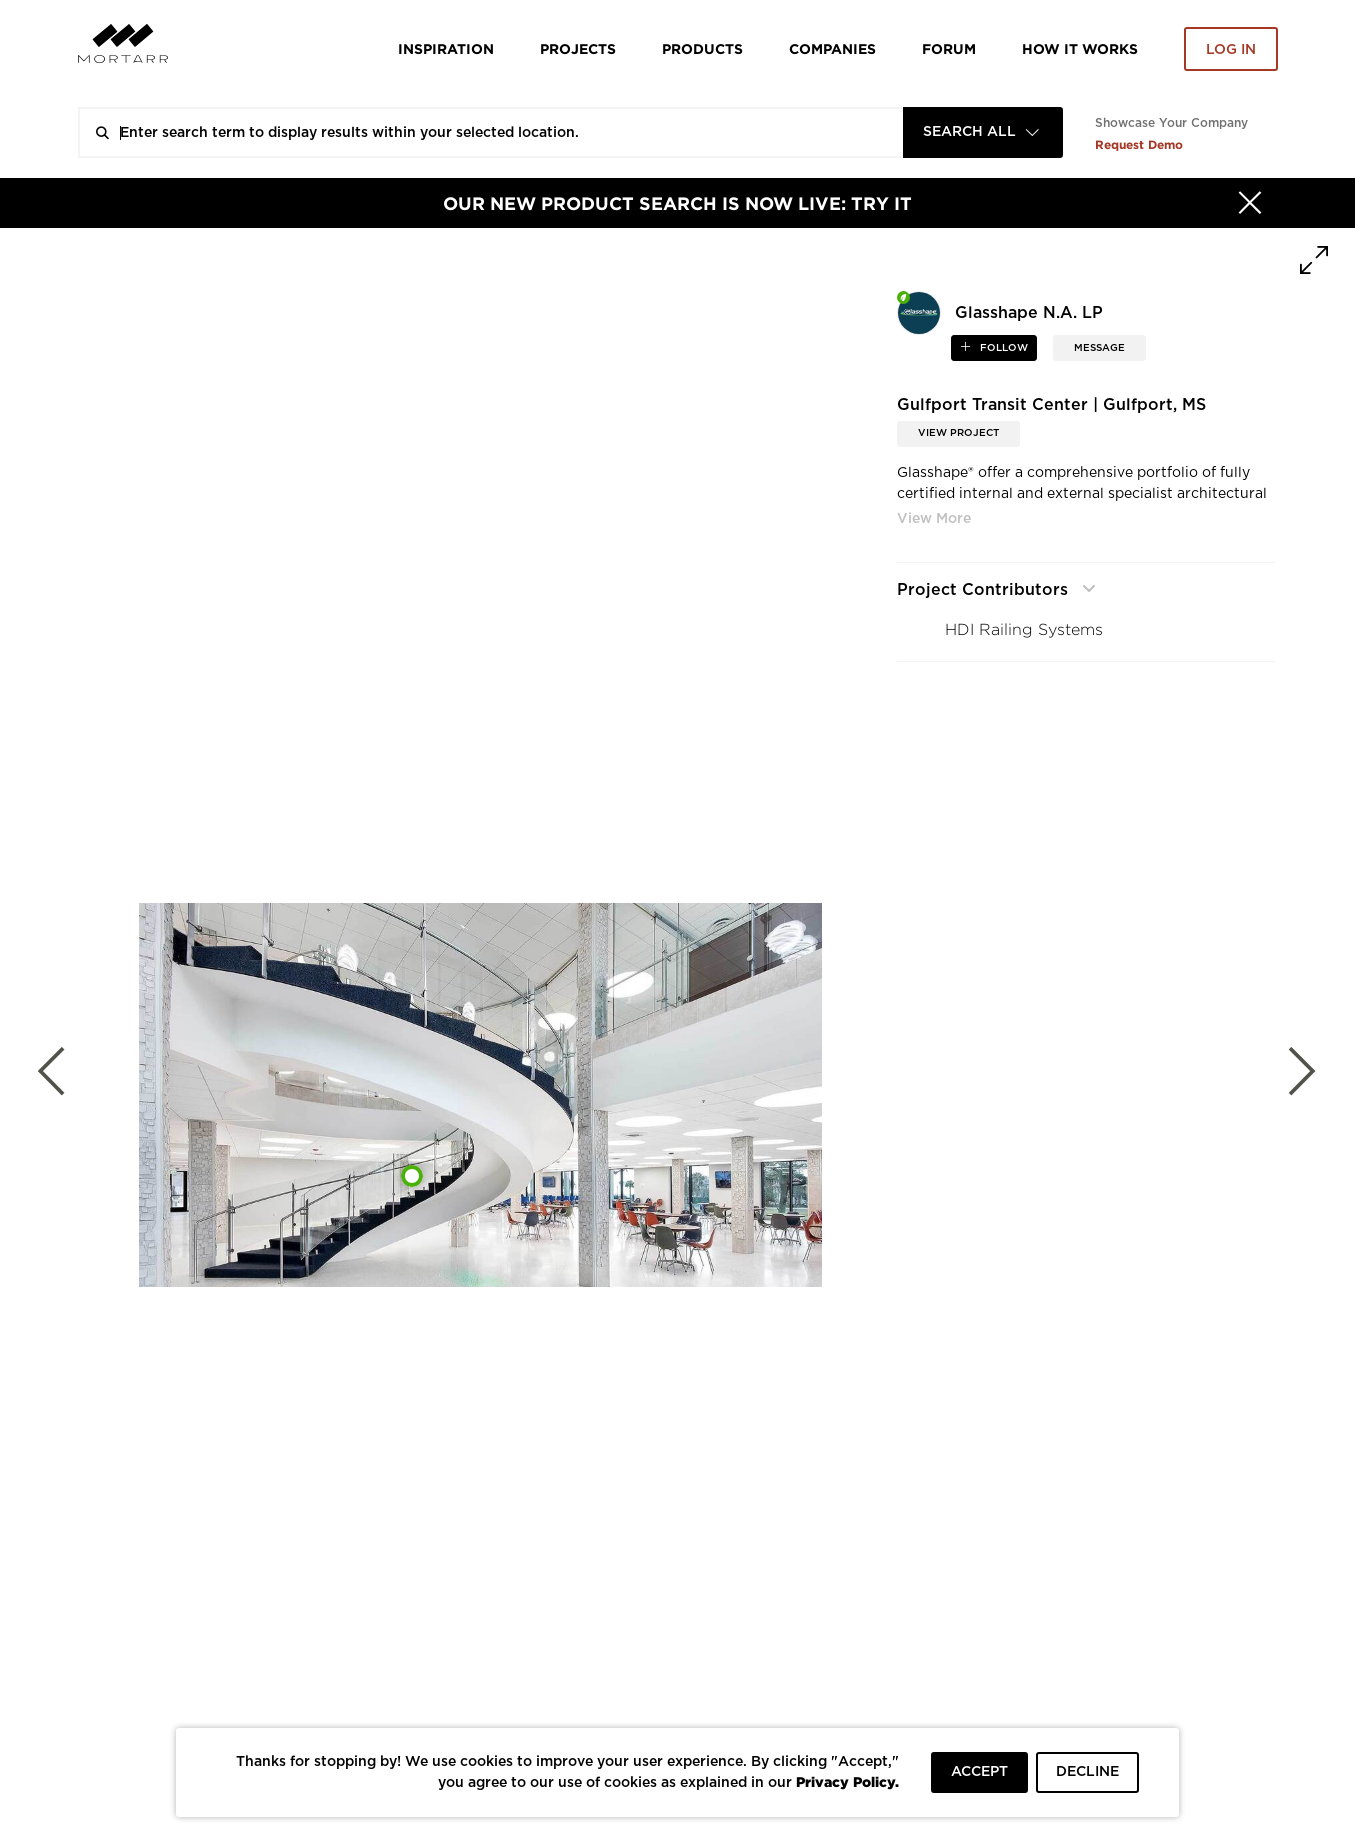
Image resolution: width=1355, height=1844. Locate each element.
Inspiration (446, 48)
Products (702, 48)
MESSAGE (1099, 348)
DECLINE (1087, 1772)
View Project (958, 433)
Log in (1231, 50)
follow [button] (1002, 348)
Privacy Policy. (847, 1781)
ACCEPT (979, 1772)
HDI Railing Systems (1024, 629)
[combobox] (983, 132)
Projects (578, 48)
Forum (949, 48)
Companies (832, 48)
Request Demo (1139, 144)
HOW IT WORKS (1080, 48)
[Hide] (1250, 203)
